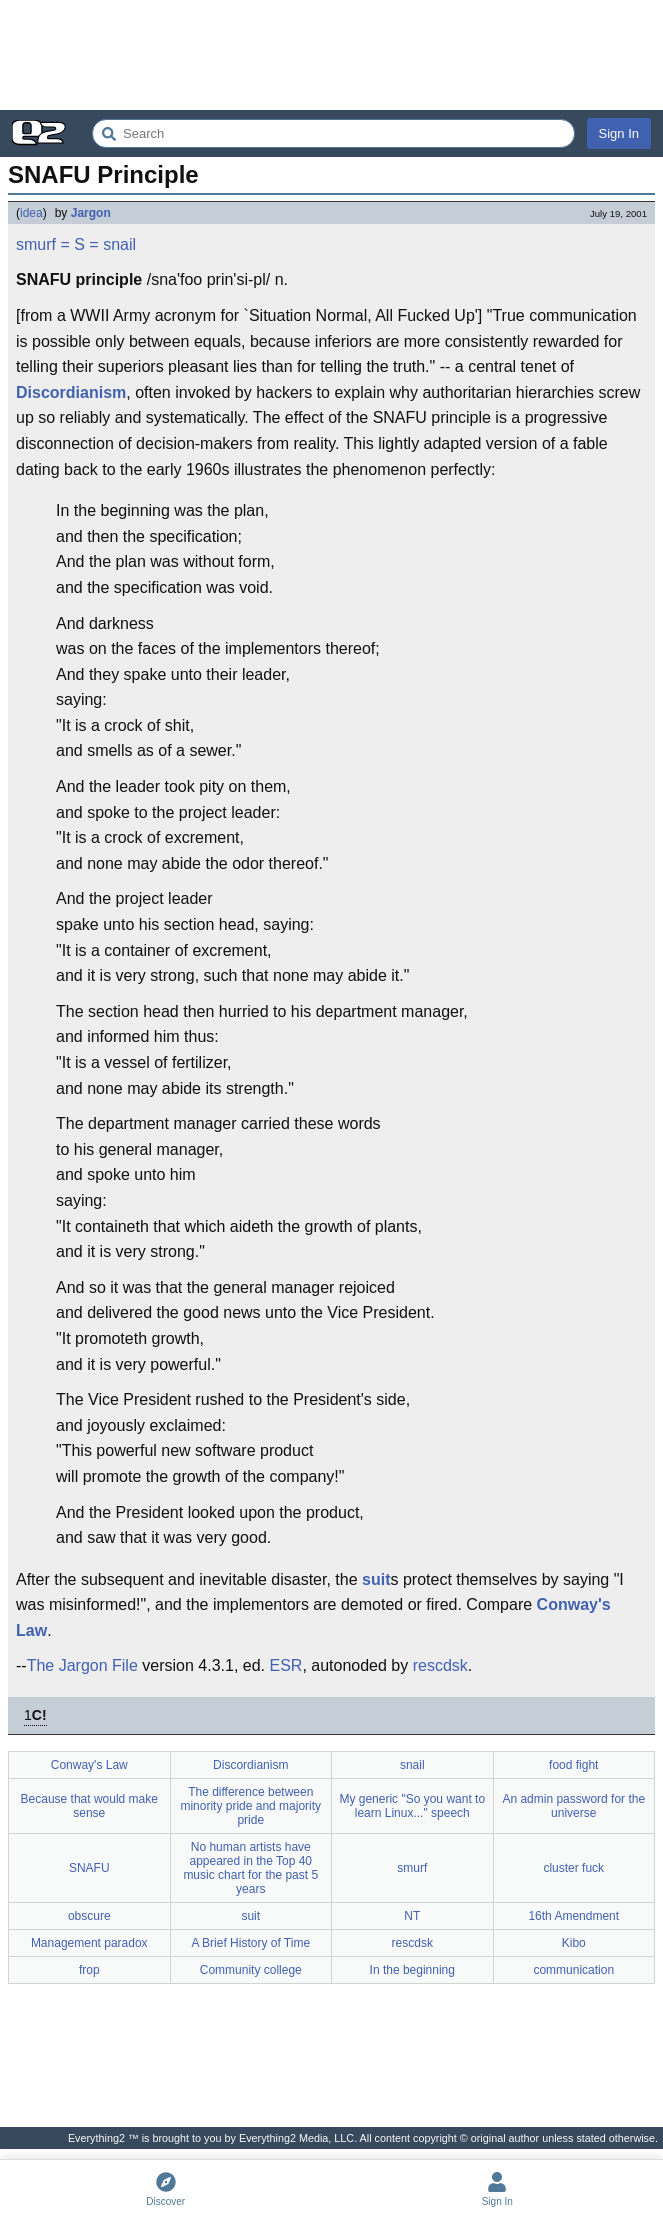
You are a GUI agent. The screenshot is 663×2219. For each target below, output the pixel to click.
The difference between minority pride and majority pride (250, 1806)
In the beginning (412, 1970)
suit (376, 1579)
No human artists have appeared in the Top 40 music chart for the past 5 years (250, 1868)
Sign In (619, 133)
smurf (36, 244)
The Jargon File (82, 1665)
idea (31, 213)
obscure (89, 1916)
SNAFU (89, 1868)
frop (89, 1970)
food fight (573, 1765)
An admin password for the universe (573, 1806)
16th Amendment (573, 1916)
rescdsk (440, 1665)
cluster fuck (573, 1868)
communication (573, 1970)
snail (119, 244)
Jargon (91, 213)
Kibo (574, 1943)
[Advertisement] (331, 55)
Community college (251, 1970)
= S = (79, 244)
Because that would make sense (89, 1806)
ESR (285, 1665)
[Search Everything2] (333, 133)
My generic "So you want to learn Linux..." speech (412, 1806)
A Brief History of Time (250, 1943)
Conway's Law (89, 1765)
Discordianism (71, 392)
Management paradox (89, 1943)
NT (412, 1916)
